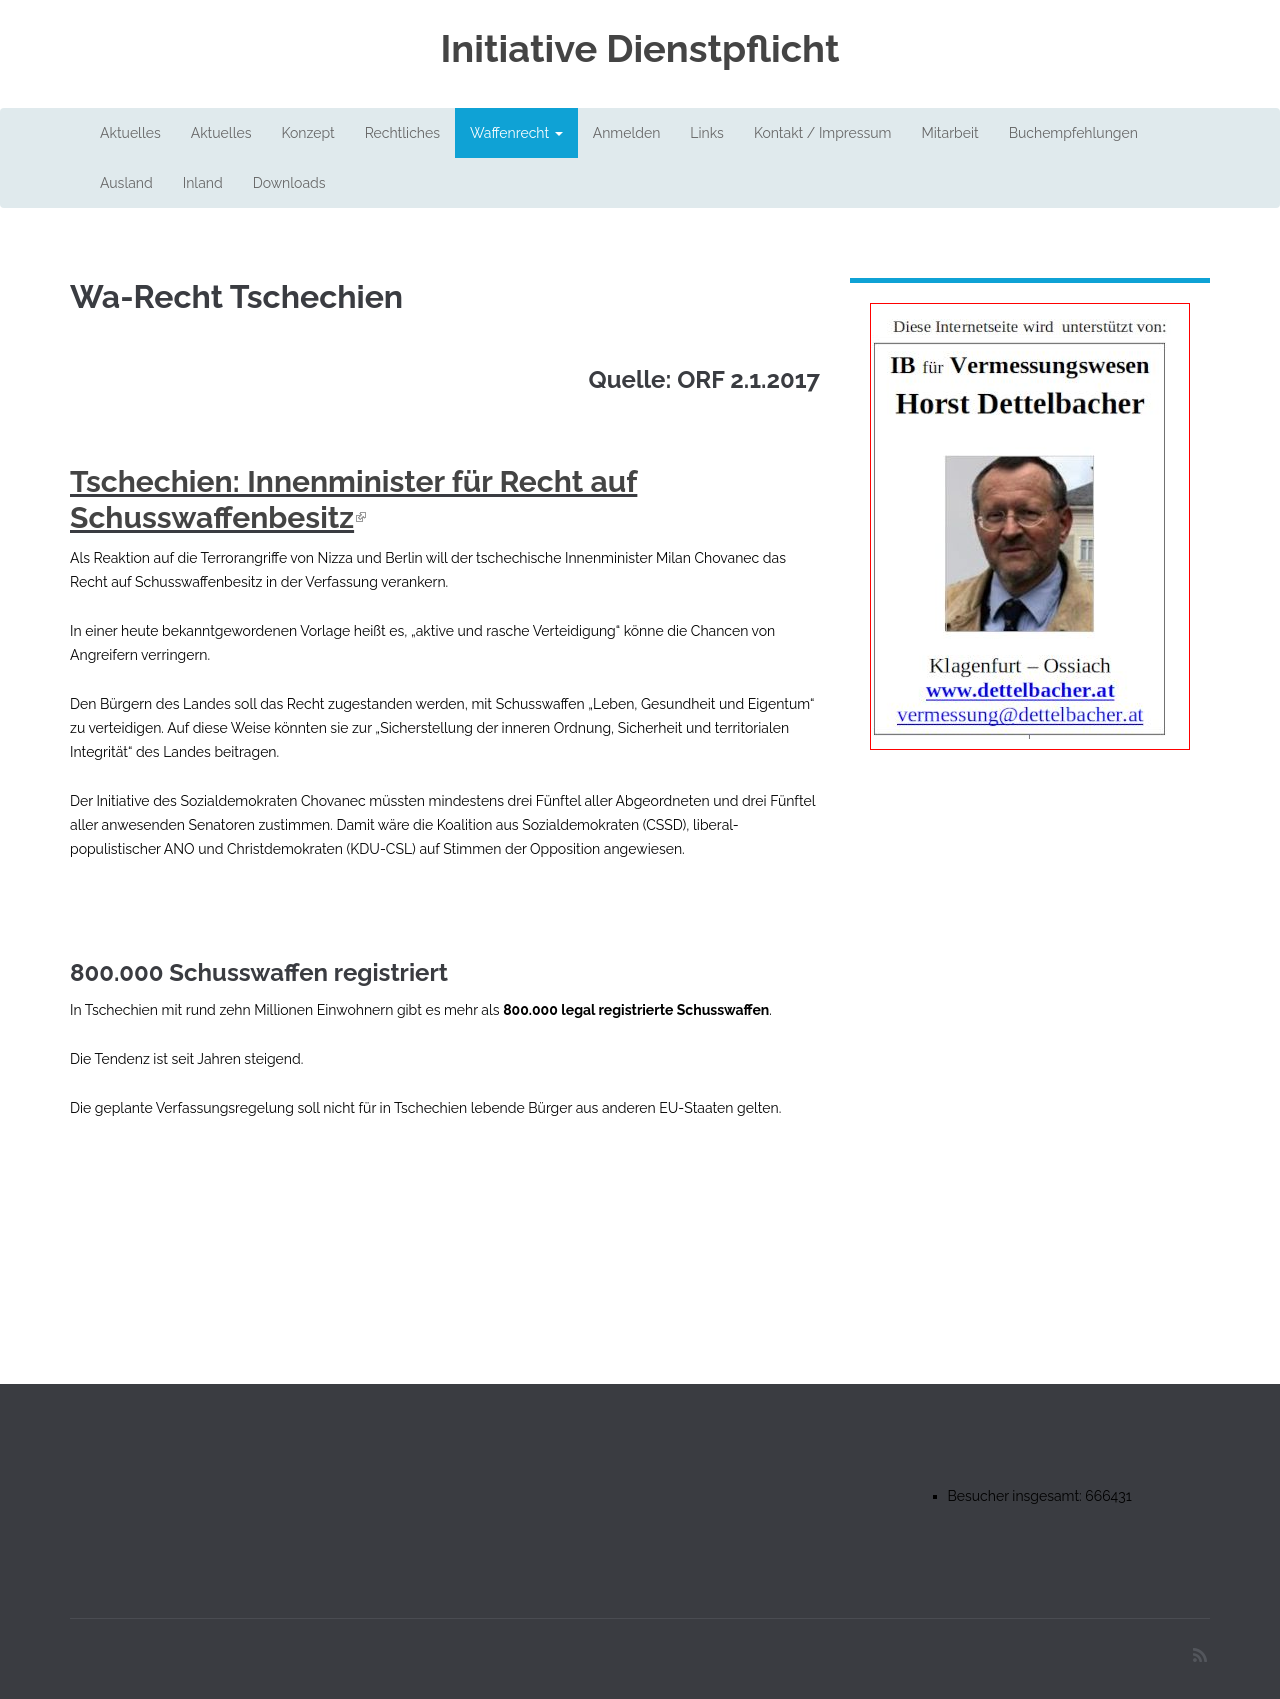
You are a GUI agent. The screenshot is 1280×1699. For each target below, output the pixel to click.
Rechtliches (402, 133)
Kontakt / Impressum (823, 133)
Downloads (289, 183)
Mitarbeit (949, 133)
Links (707, 133)
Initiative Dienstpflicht (639, 49)
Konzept (307, 133)
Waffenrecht (516, 133)
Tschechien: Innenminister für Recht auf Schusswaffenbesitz (353, 499)
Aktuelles (130, 133)
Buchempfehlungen (1073, 133)
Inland (203, 183)
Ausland (126, 183)
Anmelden (627, 133)
